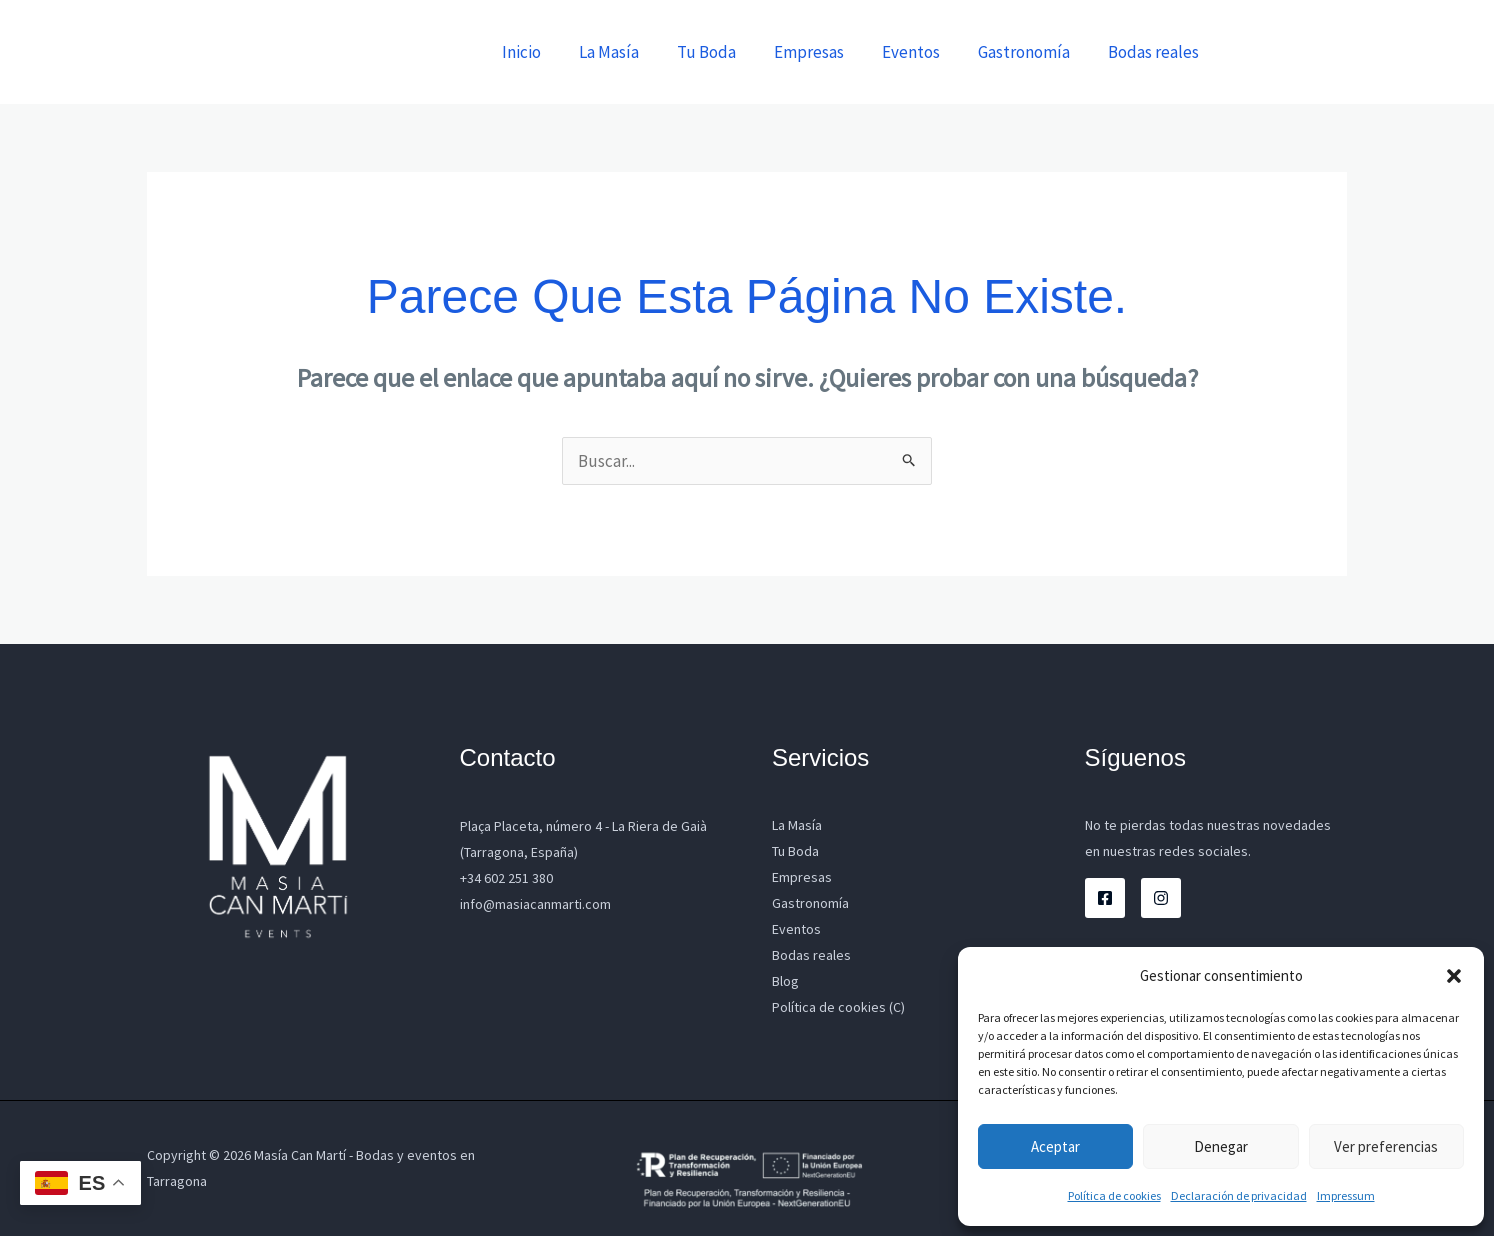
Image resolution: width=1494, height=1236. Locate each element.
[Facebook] (1105, 898)
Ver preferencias (1386, 1146)
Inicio (547, 52)
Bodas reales (1155, 52)
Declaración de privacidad (1239, 1195)
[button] (1454, 976)
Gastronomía (1030, 52)
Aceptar (1055, 1146)
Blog (785, 981)
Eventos (921, 52)
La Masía (631, 52)
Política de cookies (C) (838, 1007)
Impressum (1346, 1195)
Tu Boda (724, 52)
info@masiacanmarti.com (535, 904)
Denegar (1221, 1146)
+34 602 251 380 (506, 878)
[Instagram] (1161, 898)
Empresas (823, 52)
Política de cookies (1114, 1195)
